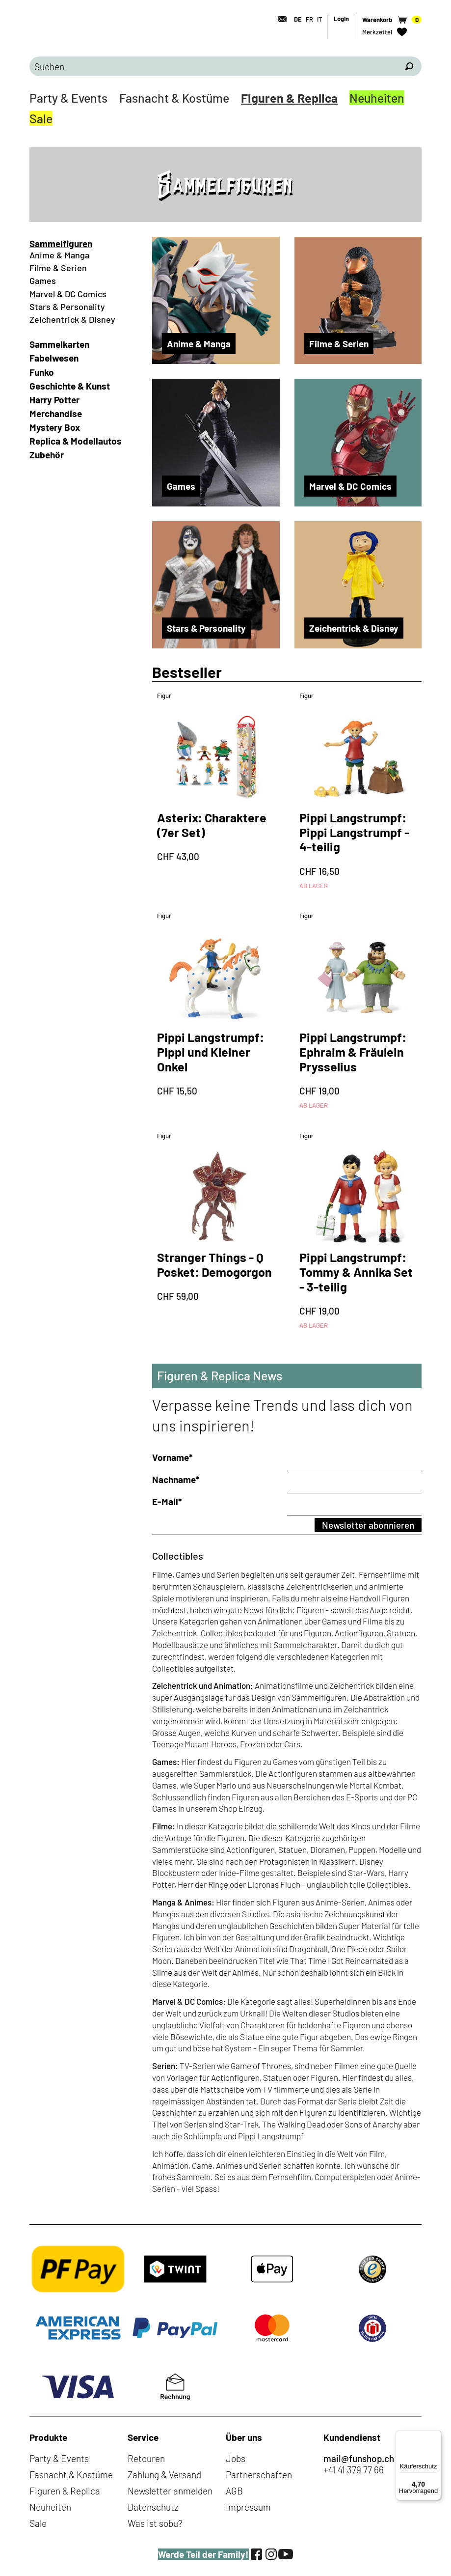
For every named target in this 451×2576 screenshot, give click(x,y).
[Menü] (435, 2436)
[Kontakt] (279, 19)
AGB (234, 2490)
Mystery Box (54, 427)
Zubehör (46, 454)
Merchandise (55, 413)
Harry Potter (54, 399)
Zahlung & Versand (164, 2474)
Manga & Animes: (183, 1902)
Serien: (165, 2066)
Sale (41, 118)
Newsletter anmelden (170, 2490)
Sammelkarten (59, 344)
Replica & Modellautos (75, 441)
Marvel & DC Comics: (189, 2001)
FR (309, 19)
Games (42, 280)
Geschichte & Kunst (69, 386)
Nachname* (176, 1479)
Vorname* (172, 1457)
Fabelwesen (54, 358)
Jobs (235, 2458)
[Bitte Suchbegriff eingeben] (213, 66)
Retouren (146, 2458)
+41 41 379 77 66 (353, 2469)
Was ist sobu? (155, 2523)
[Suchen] (409, 66)
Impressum (248, 2507)
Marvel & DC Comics (67, 293)
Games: (166, 1761)
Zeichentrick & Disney (72, 319)
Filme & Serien (58, 267)
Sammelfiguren (60, 243)
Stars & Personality (67, 306)
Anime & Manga (59, 255)
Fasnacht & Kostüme (174, 97)
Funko (41, 372)
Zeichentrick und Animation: (202, 1685)
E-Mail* (167, 1501)
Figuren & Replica (289, 97)
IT (319, 19)
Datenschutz (153, 2507)
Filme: (163, 1826)
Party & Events (68, 97)
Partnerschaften (259, 2474)
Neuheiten (376, 97)
